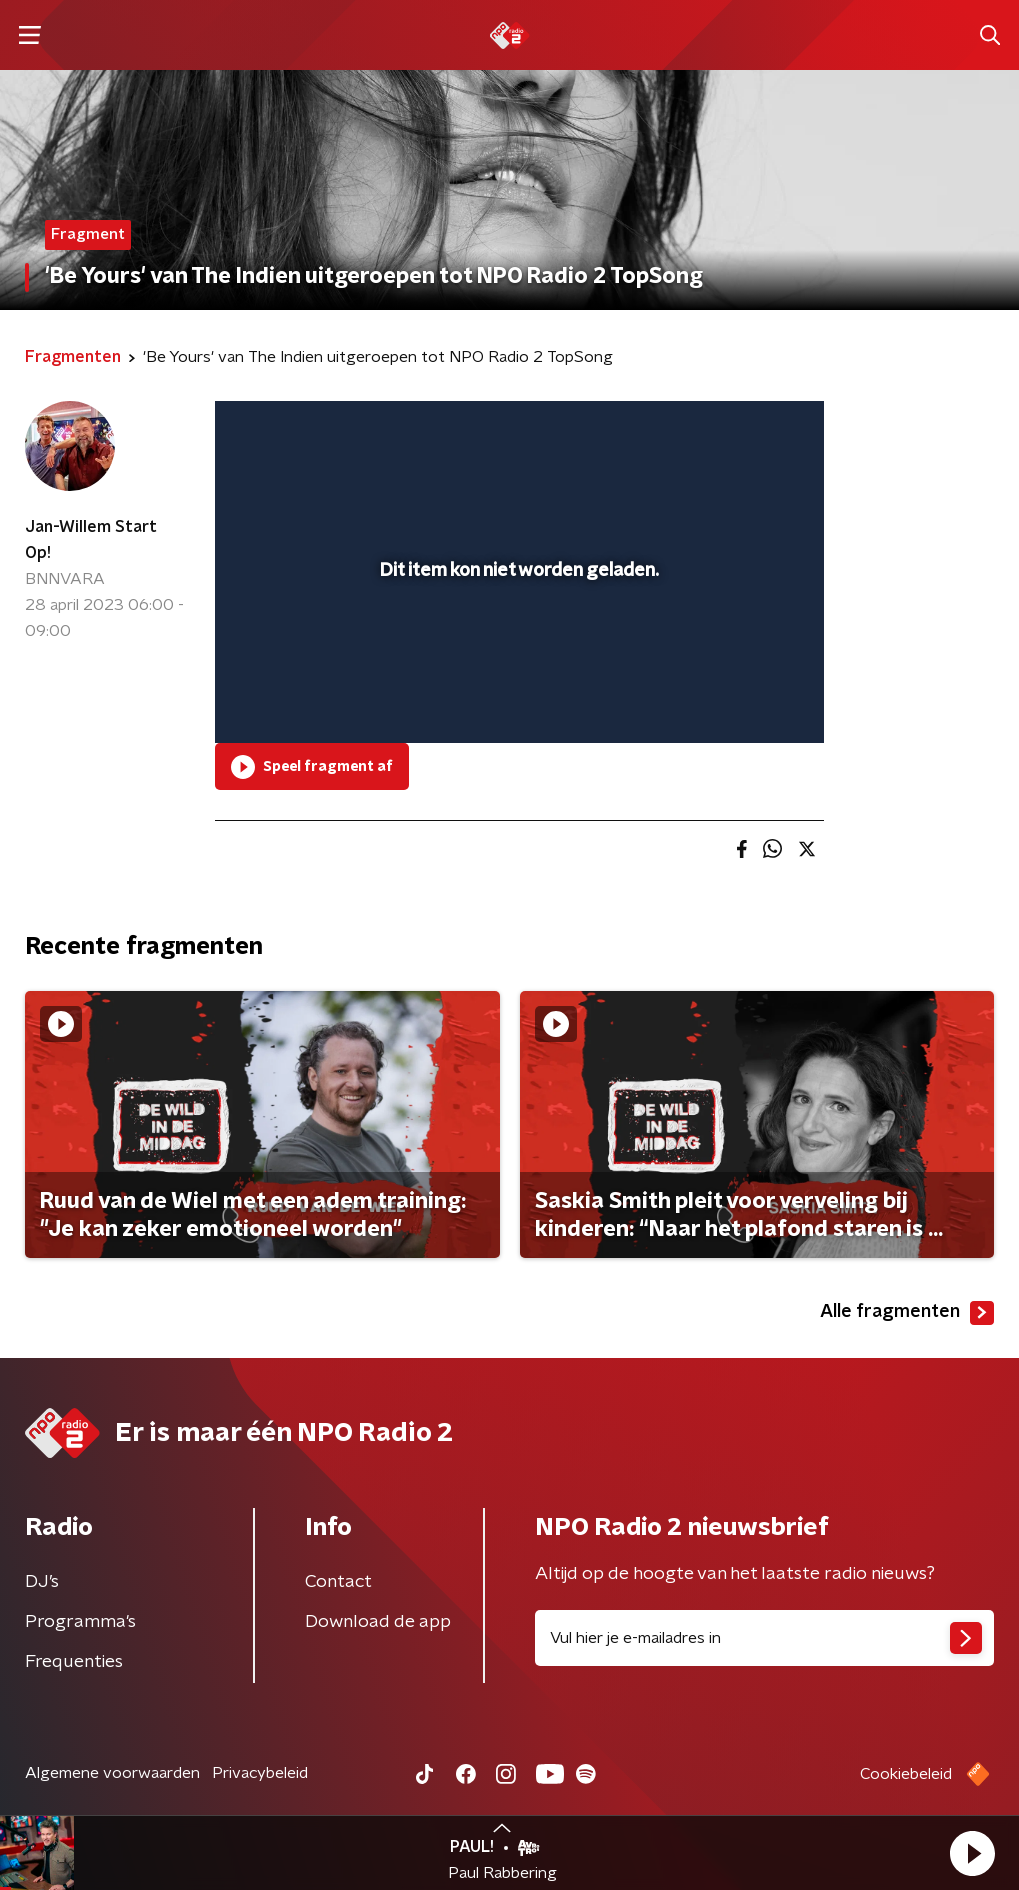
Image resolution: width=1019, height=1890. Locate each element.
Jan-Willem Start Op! (91, 540)
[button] (972, 1853)
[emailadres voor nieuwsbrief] (765, 1638)
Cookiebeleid (906, 1774)
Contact (338, 1582)
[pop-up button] (739, 699)
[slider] (516, 648)
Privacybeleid (260, 1773)
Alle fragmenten (907, 1313)
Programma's (80, 1622)
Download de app (378, 1622)
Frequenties (74, 1662)
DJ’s (42, 1582)
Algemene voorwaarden (112, 1773)
